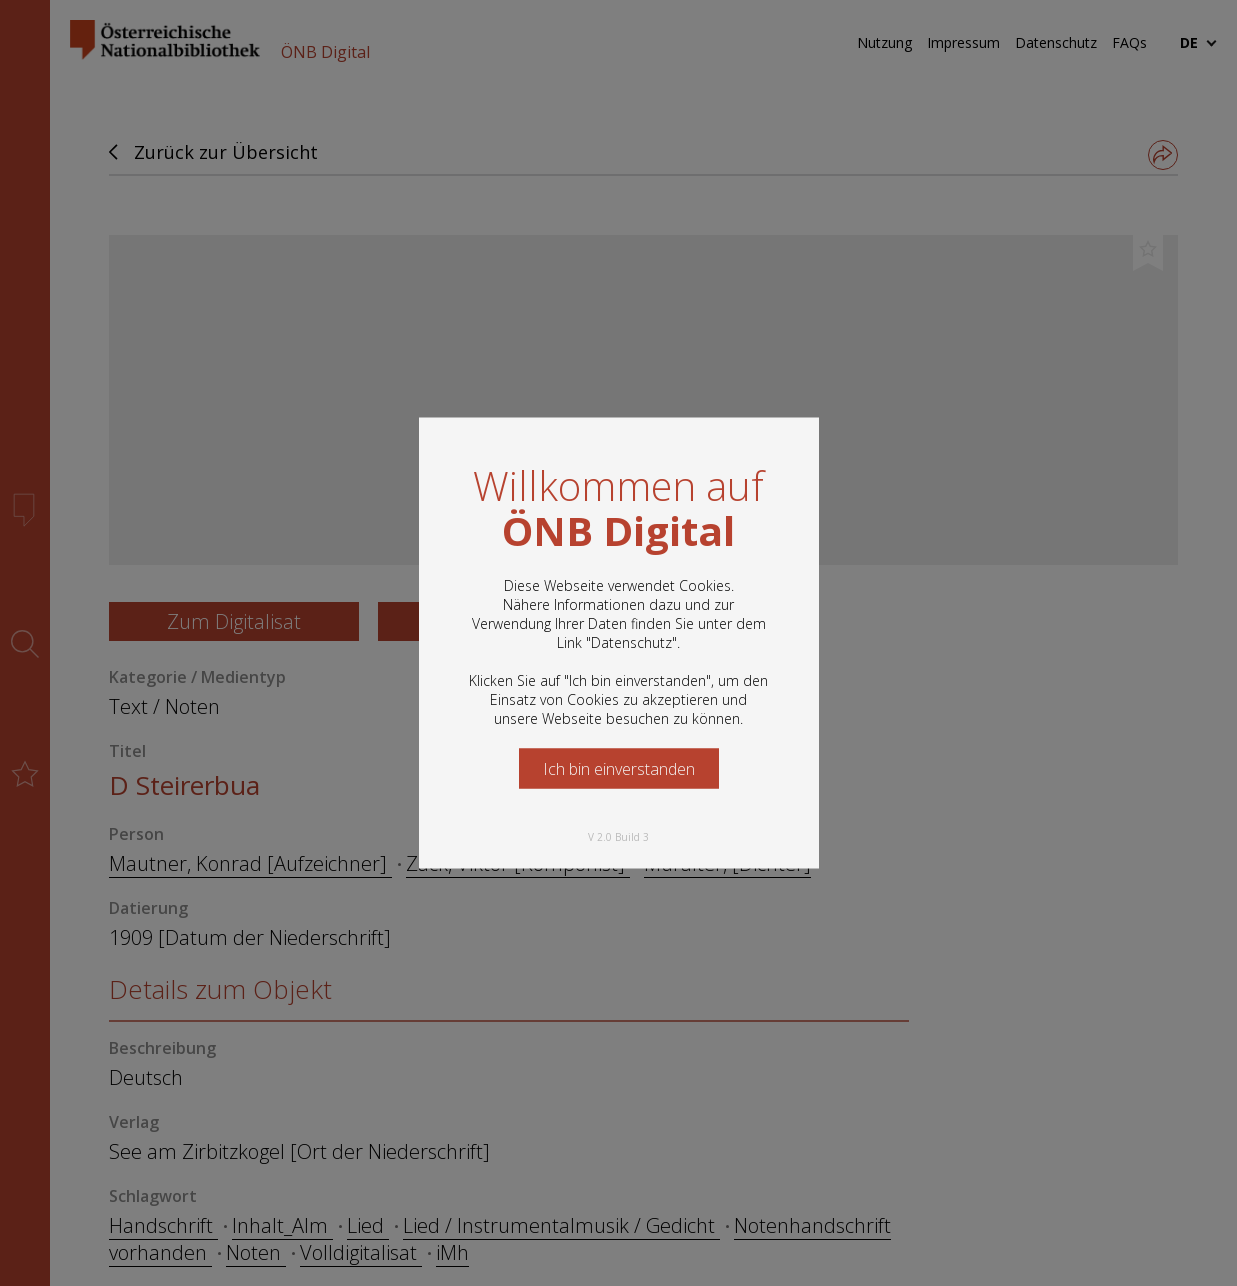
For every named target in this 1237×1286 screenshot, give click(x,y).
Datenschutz (631, 642)
